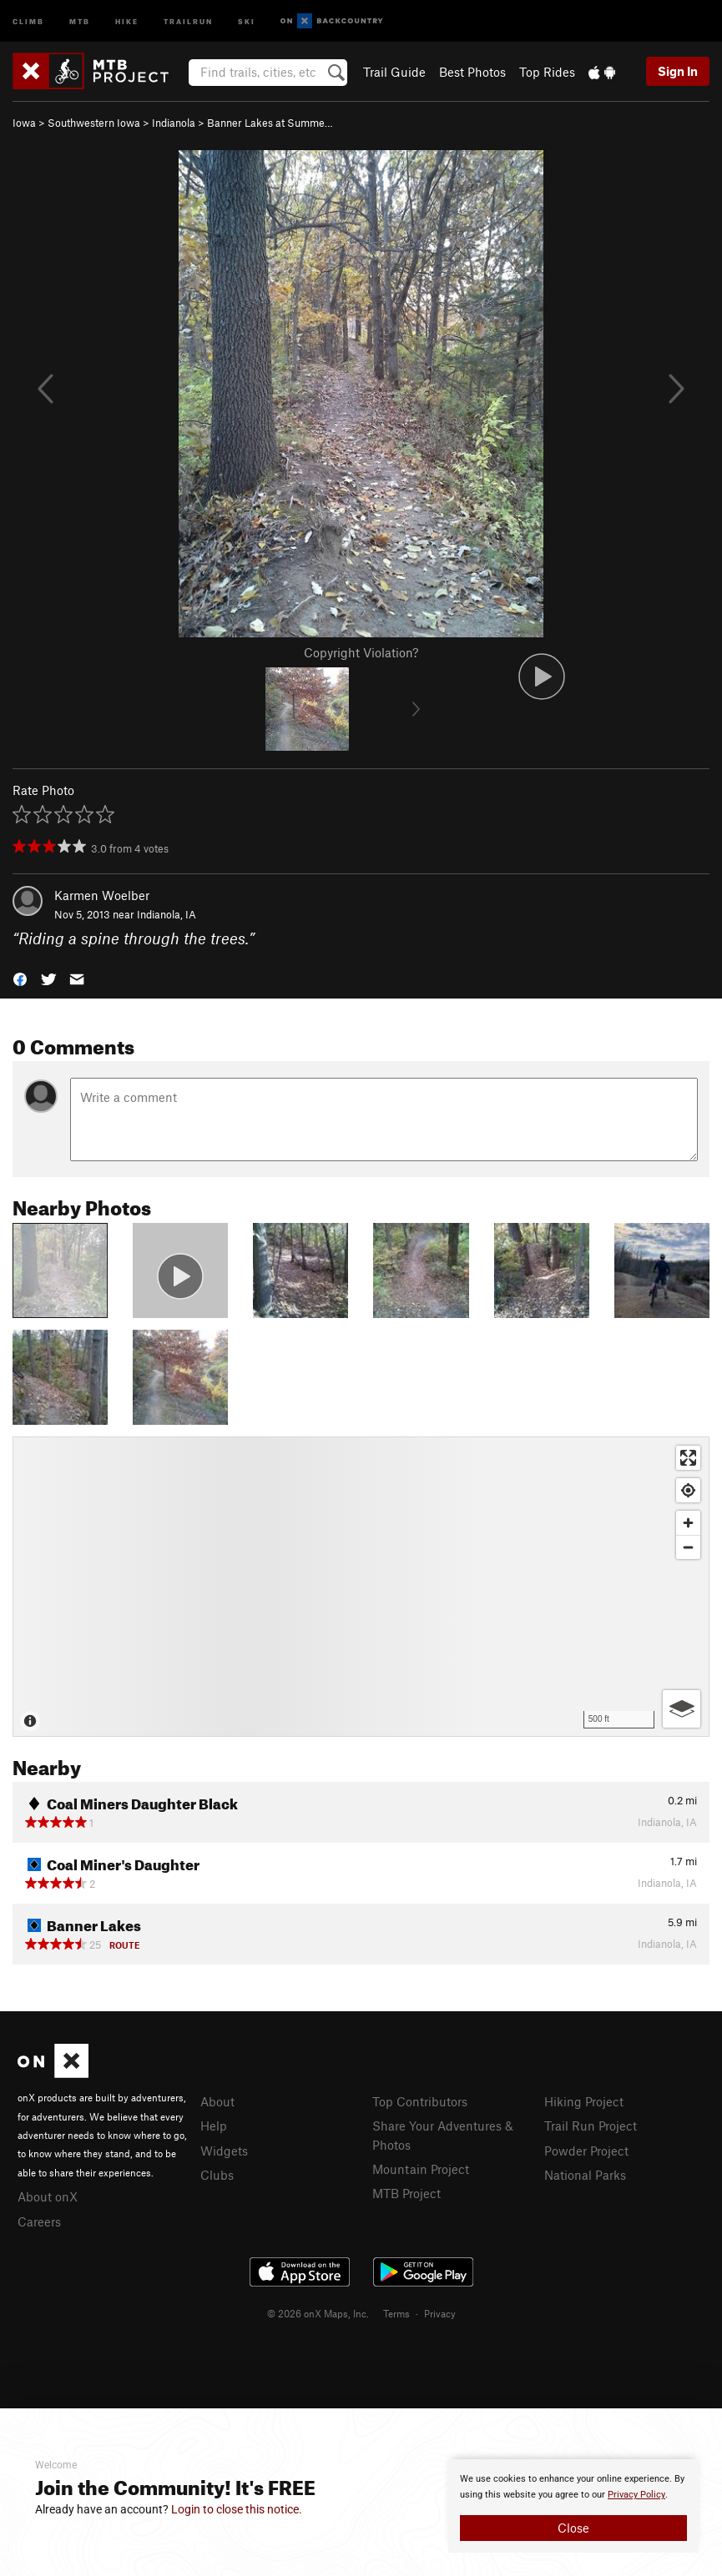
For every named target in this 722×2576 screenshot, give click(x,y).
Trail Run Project (590, 2125)
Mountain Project (420, 2168)
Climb (28, 20)
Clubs (217, 2174)
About (217, 2101)
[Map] (361, 1586)
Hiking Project (584, 2101)
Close (573, 2527)
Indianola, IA (166, 914)
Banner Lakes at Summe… (270, 122)
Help (213, 2125)
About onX (48, 2196)
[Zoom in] (688, 1523)
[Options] (681, 1709)
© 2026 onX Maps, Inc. (318, 2313)
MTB (79, 20)
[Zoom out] (688, 1547)
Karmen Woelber (101, 895)
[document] (573, 2506)
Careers (39, 2221)
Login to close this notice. (236, 2509)
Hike (127, 20)
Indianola (173, 122)
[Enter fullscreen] (688, 1458)
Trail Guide (394, 71)
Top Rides (547, 71)
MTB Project (406, 2193)
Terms (396, 2313)
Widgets (224, 2150)
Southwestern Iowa (94, 122)
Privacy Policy (636, 2494)
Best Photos (472, 71)
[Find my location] (688, 1490)
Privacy (440, 2313)
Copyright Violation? (361, 652)
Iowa (24, 122)
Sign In (678, 70)
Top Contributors (419, 2101)
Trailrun (188, 20)
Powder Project (586, 2150)
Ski (246, 20)
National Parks (585, 2174)
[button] (20, 977)
